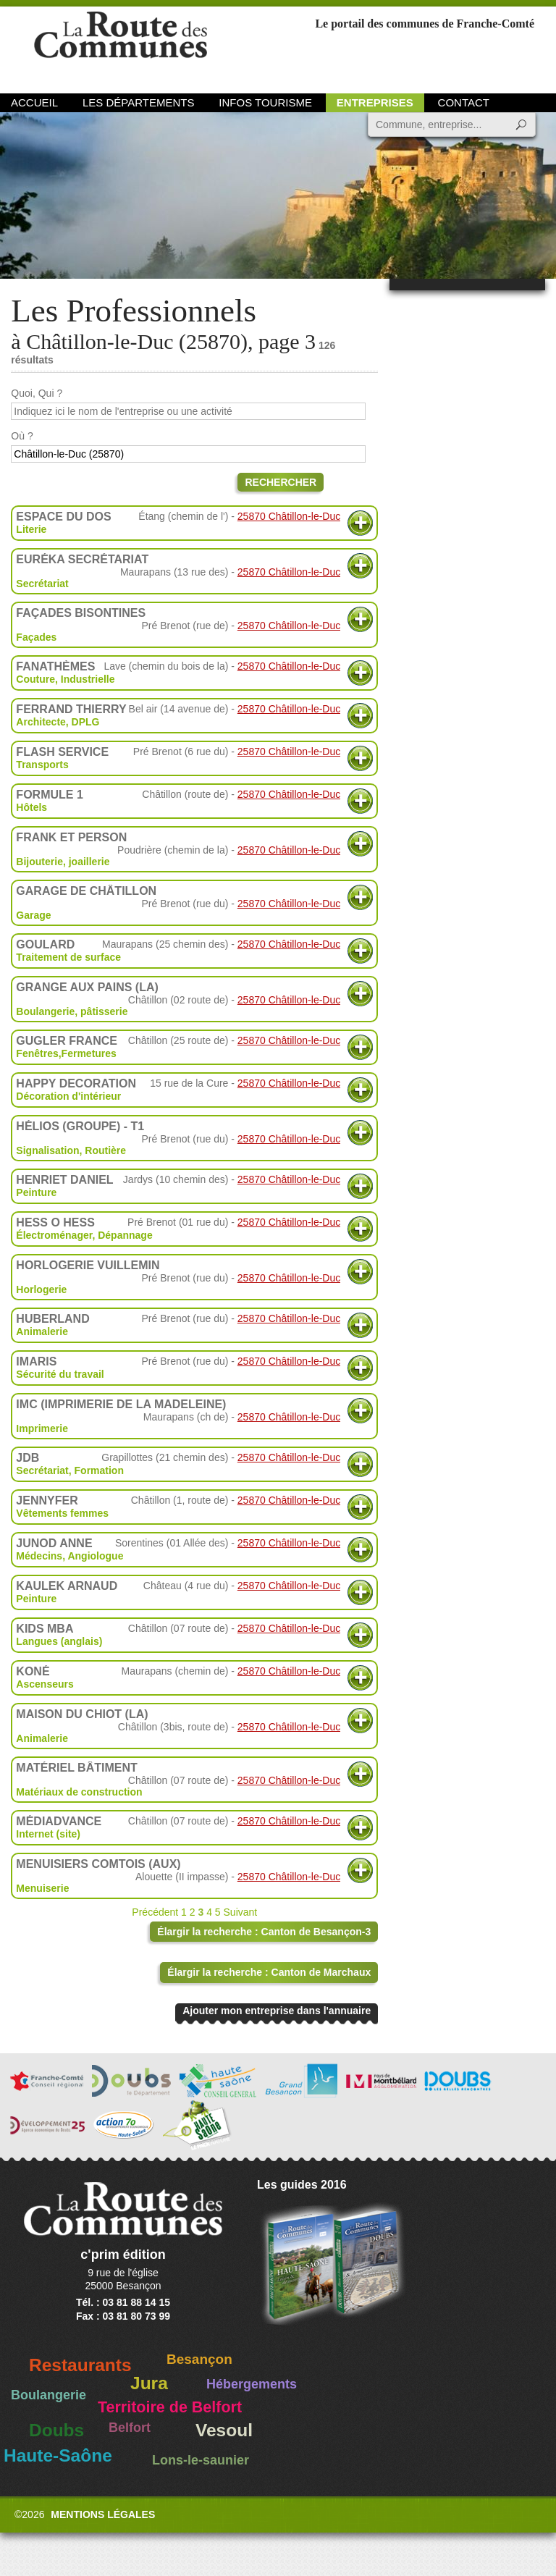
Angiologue (95, 1556)
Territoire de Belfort (170, 2407)
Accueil (34, 102)
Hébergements (251, 2384)
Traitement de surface (68, 957)
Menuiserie (42, 1888)
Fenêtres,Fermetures (66, 1053)
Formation (99, 1470)
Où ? (22, 436)
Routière (105, 1150)
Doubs (56, 2430)
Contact (463, 102)
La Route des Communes (120, 47)
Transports (42, 764)
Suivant (241, 1912)
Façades (36, 637)
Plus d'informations (360, 523)
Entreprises (375, 102)
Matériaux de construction (79, 1792)
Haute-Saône (58, 2455)
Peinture (36, 1192)
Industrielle (88, 679)
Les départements (138, 102)
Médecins (39, 1556)
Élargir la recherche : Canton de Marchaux (269, 1972)
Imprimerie (42, 1428)
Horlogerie (41, 1289)
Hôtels (31, 807)
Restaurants (80, 2365)
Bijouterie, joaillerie (62, 861)
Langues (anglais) (59, 1641)
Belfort (130, 2427)
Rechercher (280, 482)
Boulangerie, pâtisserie (71, 1011)
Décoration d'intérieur (68, 1096)
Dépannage (125, 1235)
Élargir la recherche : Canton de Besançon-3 (264, 1931)
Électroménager (54, 1235)
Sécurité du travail (60, 1374)
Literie (31, 529)
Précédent (155, 1912)
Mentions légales (103, 2514)
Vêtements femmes (62, 1513)
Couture (35, 679)
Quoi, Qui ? (36, 393)
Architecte (40, 722)
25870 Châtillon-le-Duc (288, 516)
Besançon (199, 2359)
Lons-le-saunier (200, 2460)
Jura (149, 2383)
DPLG (86, 722)
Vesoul (224, 2430)
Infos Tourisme (265, 102)
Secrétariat (42, 583)
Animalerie (42, 1331)
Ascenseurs (44, 1684)
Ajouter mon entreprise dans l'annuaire (276, 2010)
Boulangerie (48, 2395)
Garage (33, 915)
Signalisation (47, 1150)
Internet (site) (48, 1834)
